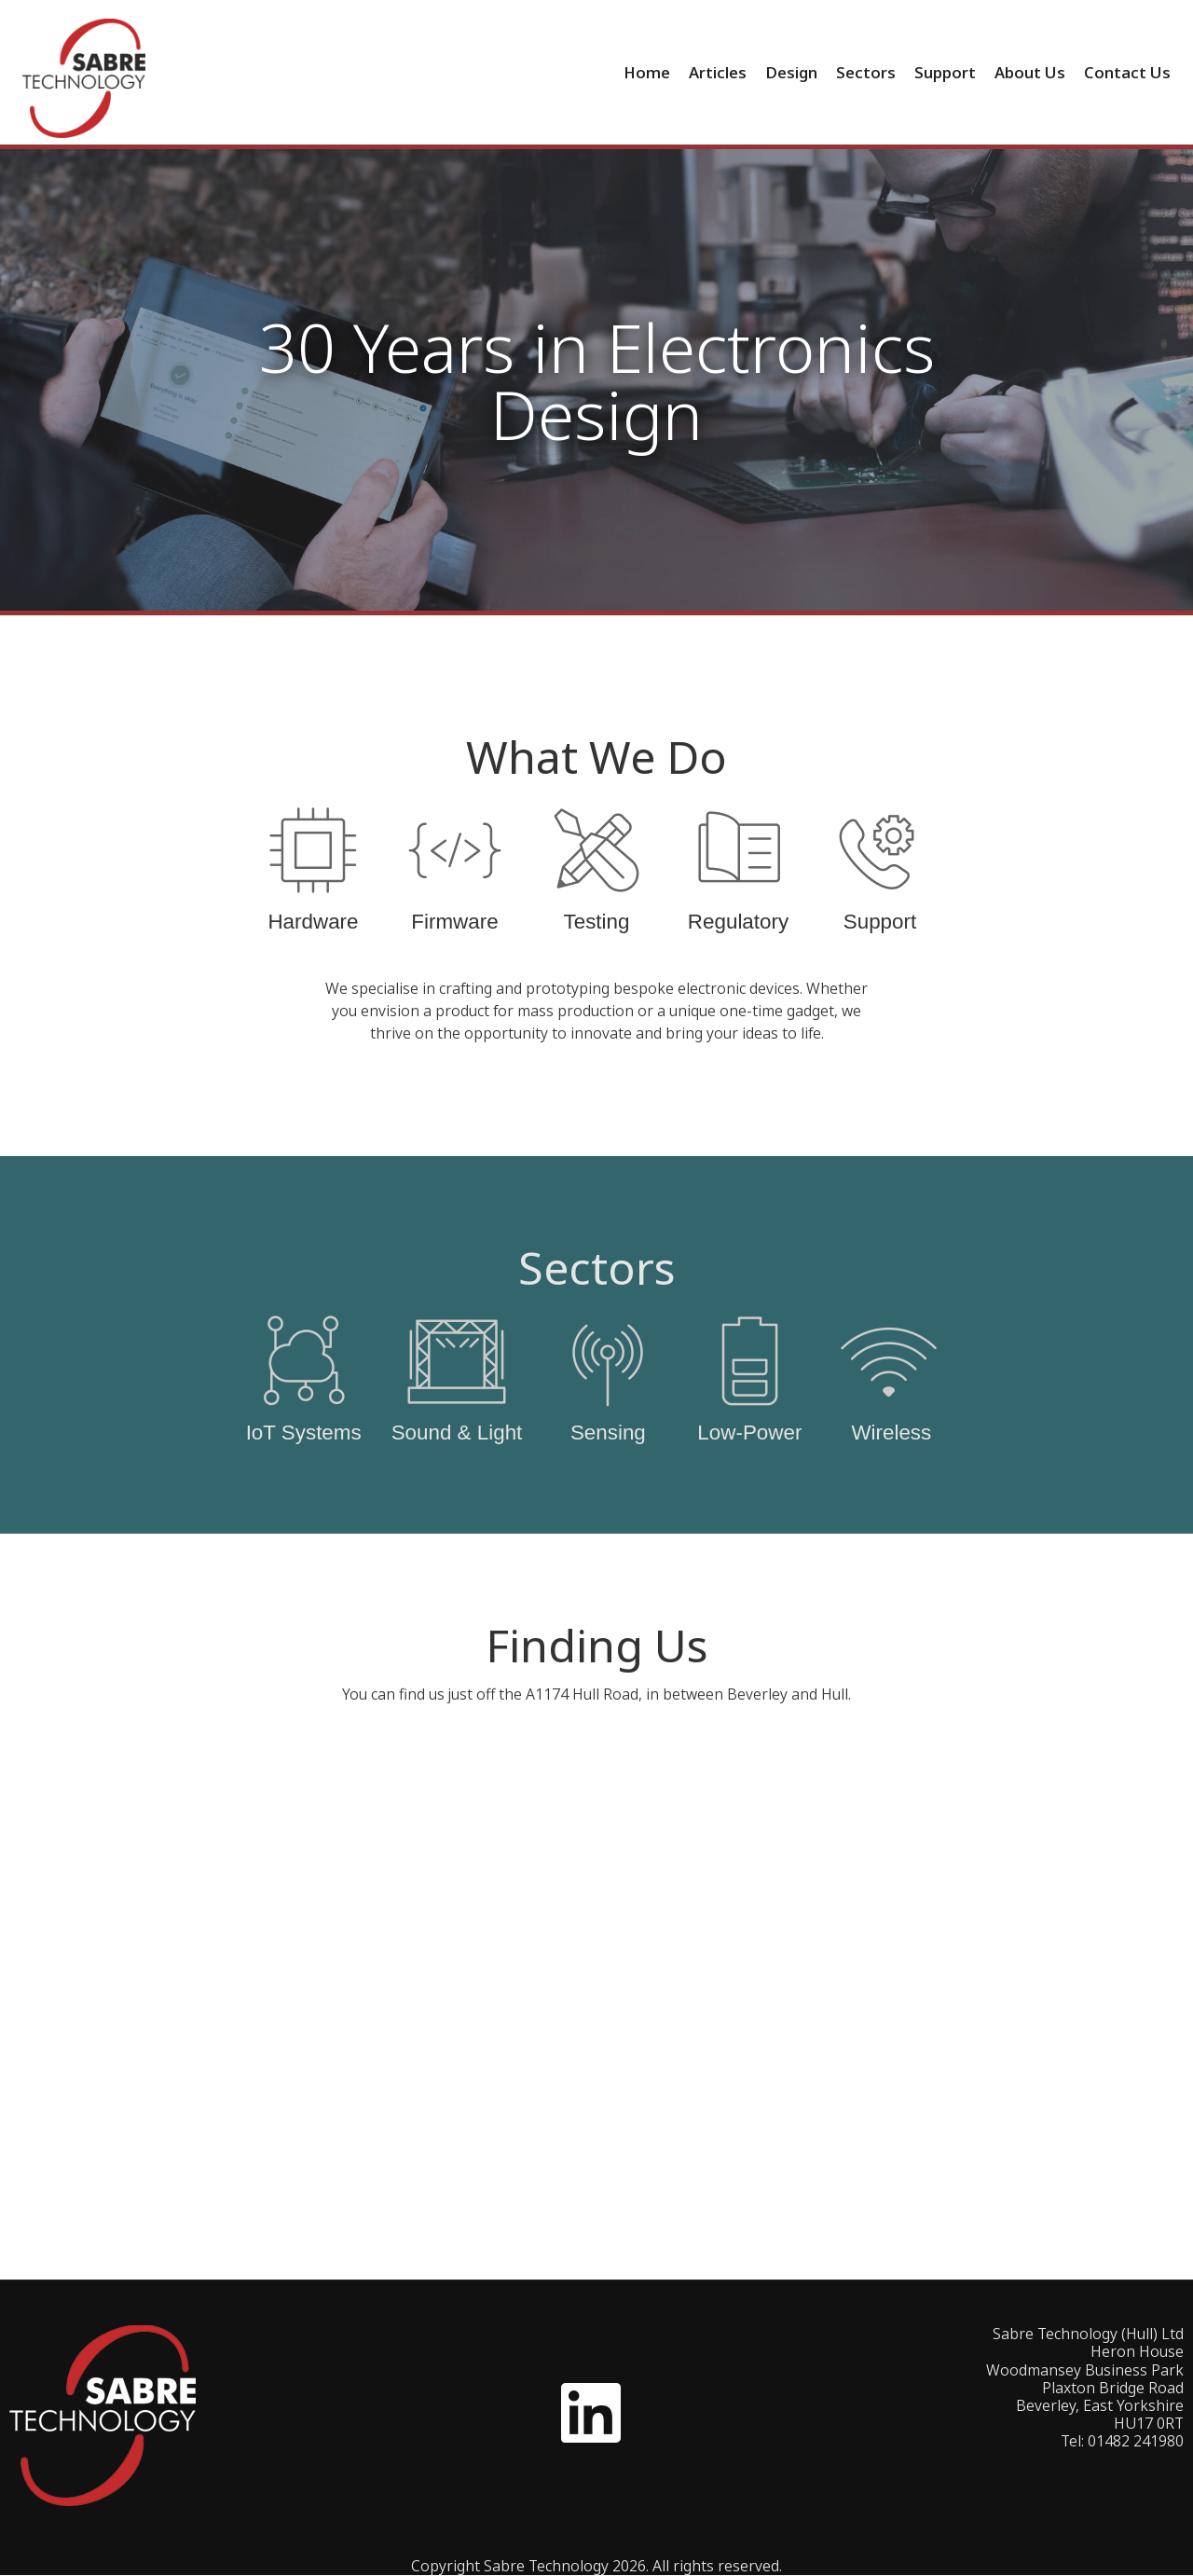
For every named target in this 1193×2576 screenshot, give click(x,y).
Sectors (866, 72)
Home (647, 72)
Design (791, 72)
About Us (1029, 72)
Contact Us (1127, 72)
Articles (718, 72)
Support (945, 72)
